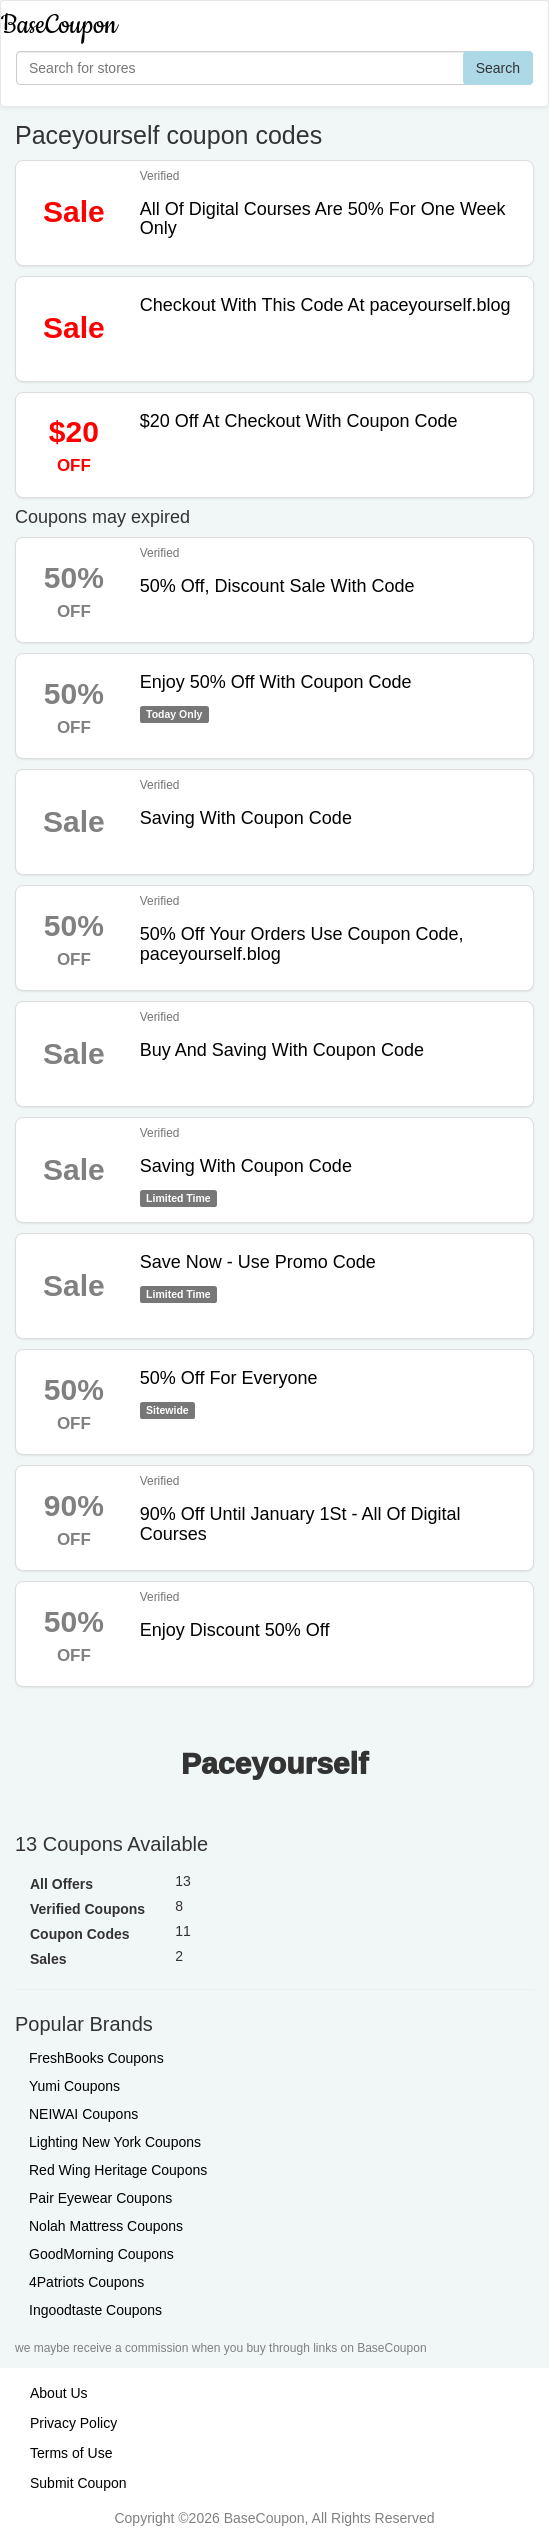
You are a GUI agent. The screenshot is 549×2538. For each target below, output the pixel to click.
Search (498, 68)
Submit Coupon (78, 2483)
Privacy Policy (73, 2423)
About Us (59, 2393)
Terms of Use (71, 2453)
